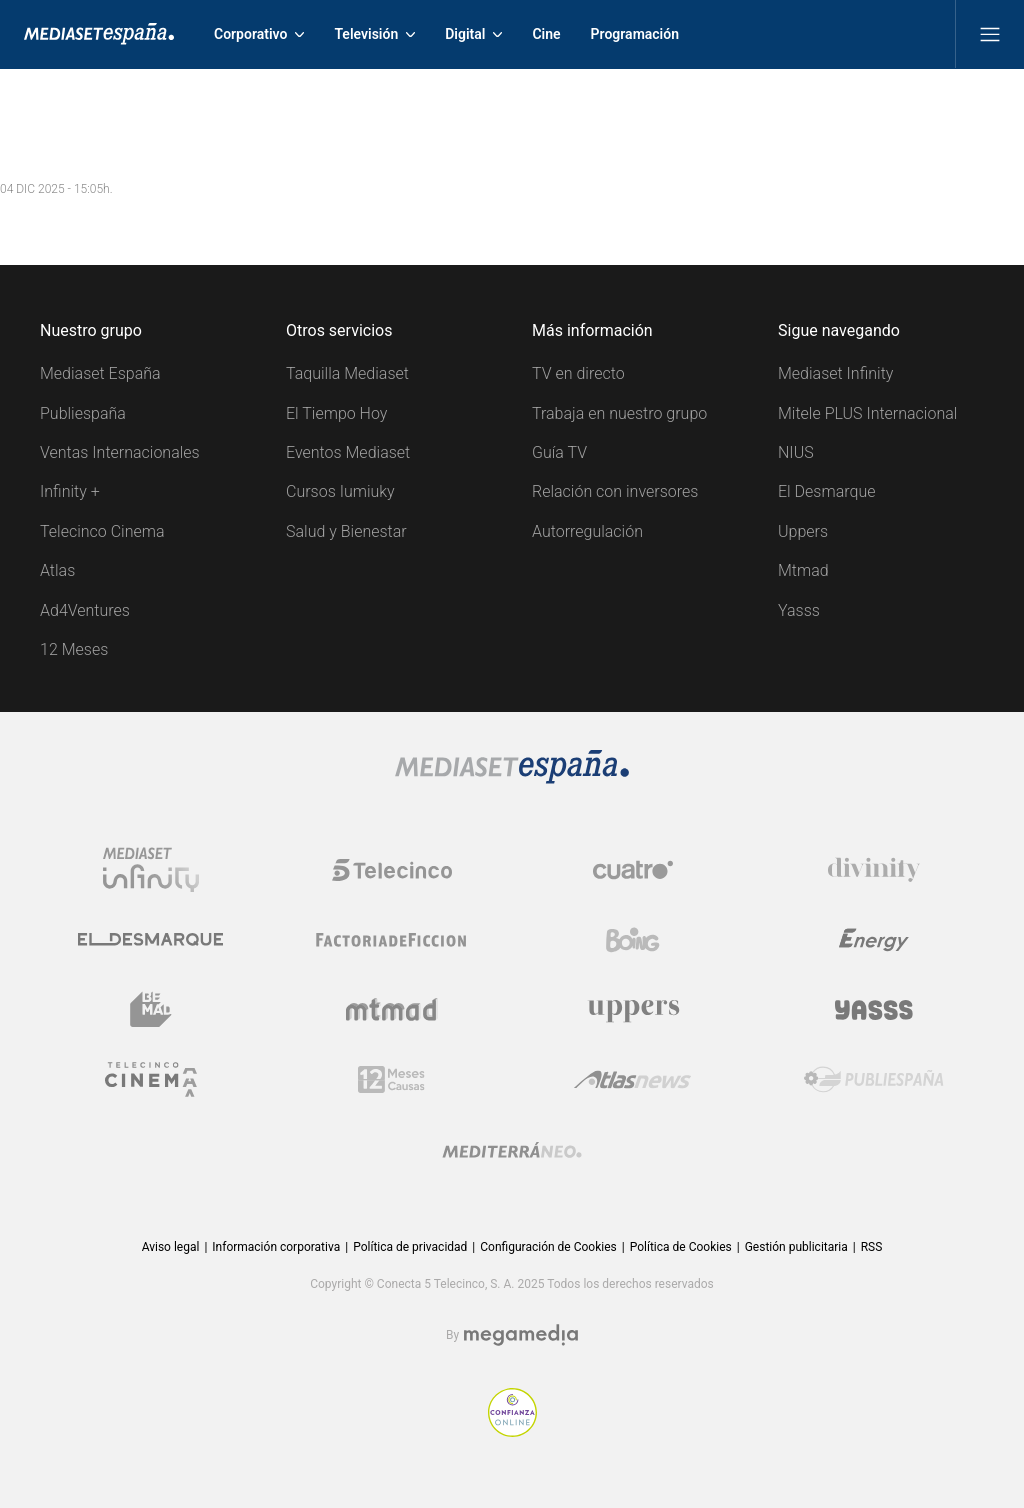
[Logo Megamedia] (521, 1335)
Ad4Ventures (85, 610)
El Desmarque (826, 491)
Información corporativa (276, 1247)
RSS (872, 1247)
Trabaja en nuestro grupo (619, 413)
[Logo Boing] (633, 940)
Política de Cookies (681, 1247)
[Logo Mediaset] (512, 778)
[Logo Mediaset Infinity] (151, 870)
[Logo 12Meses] (391, 1079)
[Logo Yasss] (874, 1010)
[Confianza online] (512, 1431)
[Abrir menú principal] (990, 34)
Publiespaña (83, 413)
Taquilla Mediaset (347, 373)
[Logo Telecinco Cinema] (151, 1079)
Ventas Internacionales (120, 452)
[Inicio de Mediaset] (99, 34)
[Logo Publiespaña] (874, 1080)
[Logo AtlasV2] (632, 1079)
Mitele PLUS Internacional (867, 413)
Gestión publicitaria (796, 1247)
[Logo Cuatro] (633, 870)
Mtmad (803, 570)
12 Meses (74, 649)
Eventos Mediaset (348, 452)
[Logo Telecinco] (392, 870)
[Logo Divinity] (874, 870)
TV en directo (578, 373)
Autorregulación (587, 531)
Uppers (803, 531)
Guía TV (559, 452)
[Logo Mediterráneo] (512, 1150)
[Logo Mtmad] (392, 1009)
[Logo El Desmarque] (150, 939)
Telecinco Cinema (102, 531)
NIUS (796, 452)
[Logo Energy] (874, 940)
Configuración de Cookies (548, 1247)
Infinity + (70, 491)
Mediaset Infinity (835, 373)
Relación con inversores (615, 491)
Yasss (799, 610)
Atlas (57, 570)
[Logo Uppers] (633, 1010)
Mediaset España (100, 373)
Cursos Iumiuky (340, 491)
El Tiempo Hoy (336, 413)
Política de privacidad (410, 1247)
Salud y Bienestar (346, 531)
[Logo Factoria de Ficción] (392, 940)
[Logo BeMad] (151, 1010)
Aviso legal (171, 1247)
